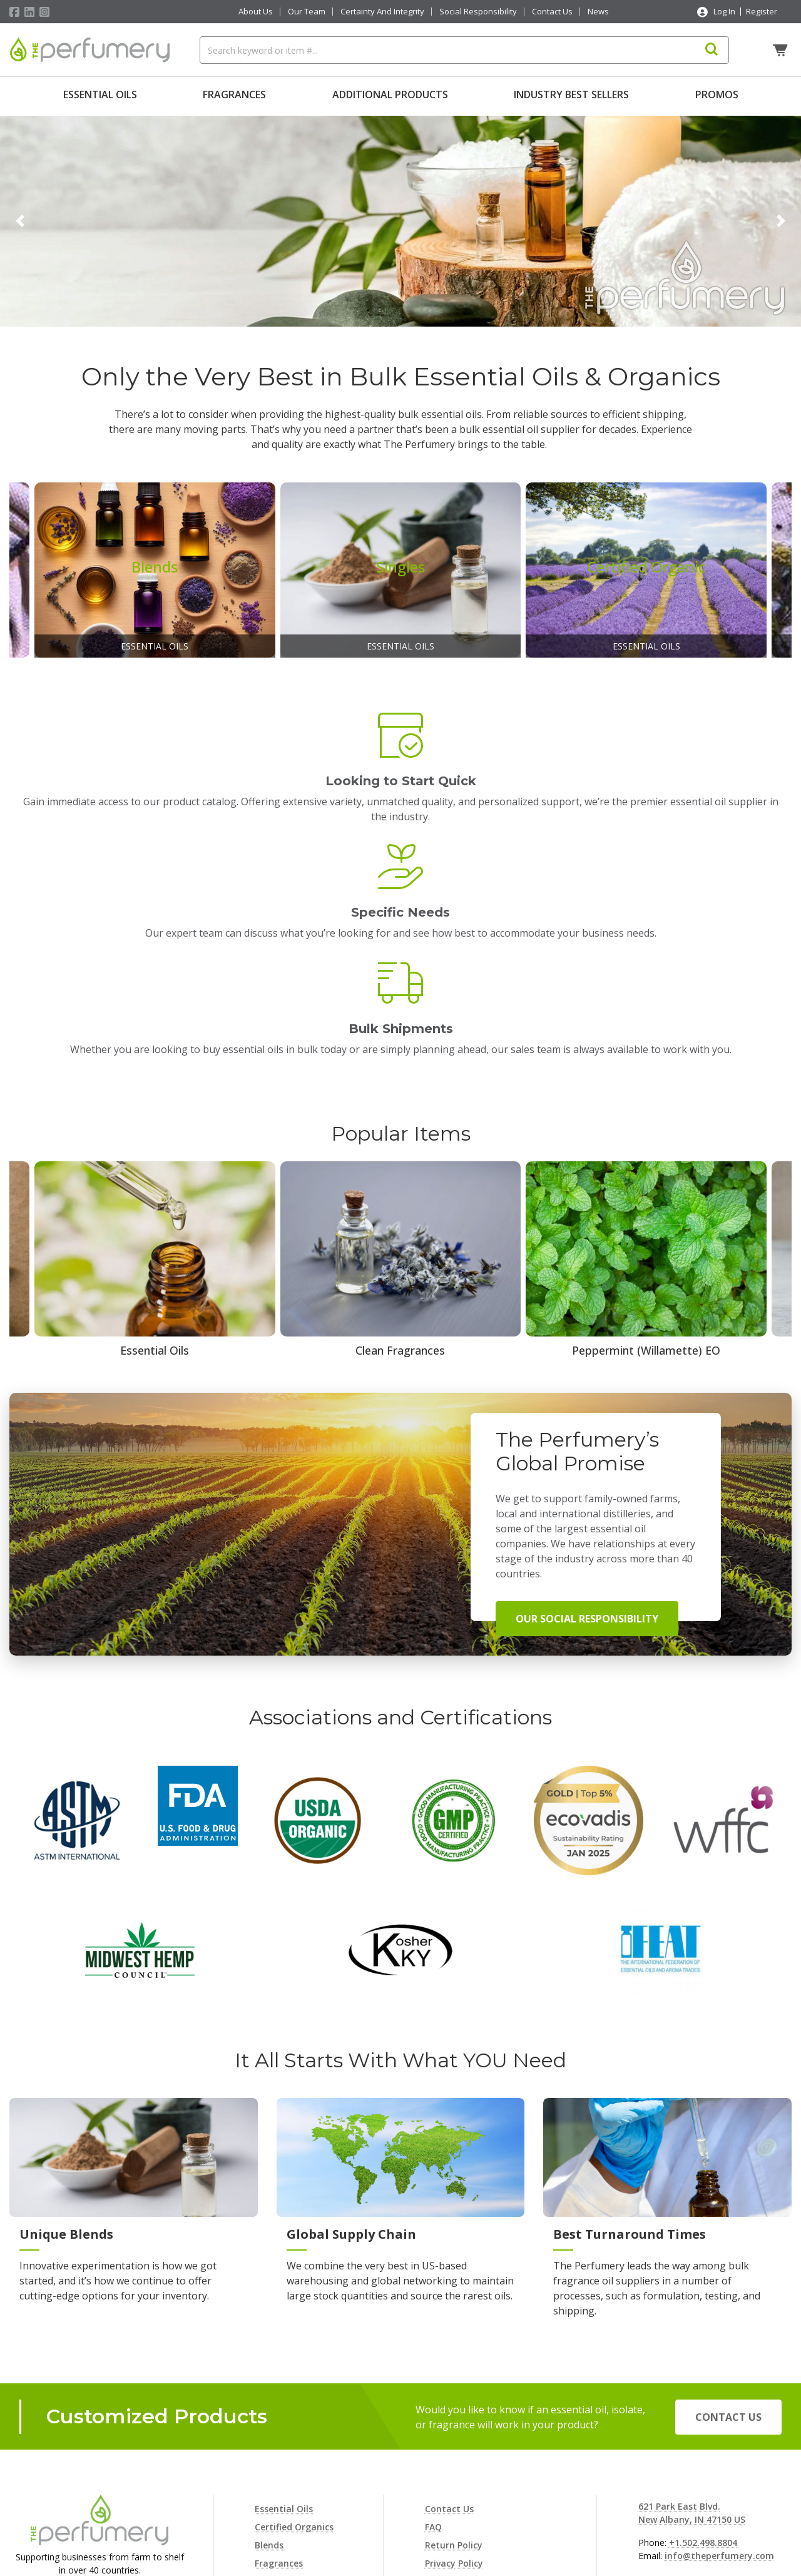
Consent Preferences (470, 2493)
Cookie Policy (453, 2420)
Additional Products (390, 94)
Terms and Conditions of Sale (490, 2457)
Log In (724, 11)
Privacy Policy (454, 2402)
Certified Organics (294, 2366)
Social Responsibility (478, 12)
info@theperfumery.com (719, 2395)
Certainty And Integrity (382, 12)
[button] (20, 218)
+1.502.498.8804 (703, 2382)
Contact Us (552, 12)
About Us (255, 12)
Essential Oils (100, 94)
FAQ (433, 2366)
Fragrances (234, 94)
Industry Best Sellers (571, 94)
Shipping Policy (458, 2439)
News (598, 12)
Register (761, 11)
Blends (269, 2384)
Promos (716, 94)
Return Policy (453, 2384)
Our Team (306, 12)
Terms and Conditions (474, 2475)
